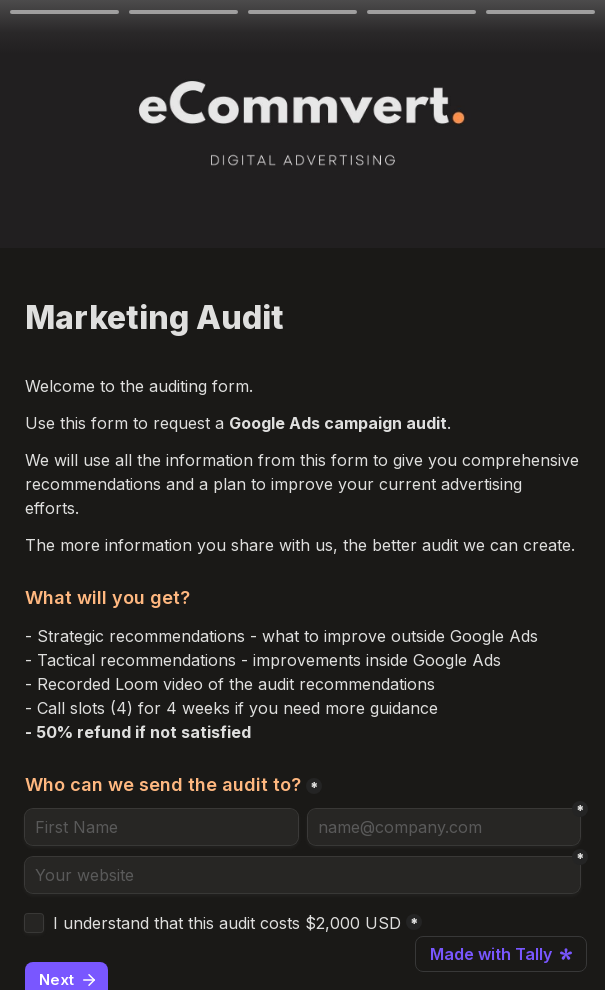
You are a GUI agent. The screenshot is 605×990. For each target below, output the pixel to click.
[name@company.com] (444, 827)
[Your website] (302, 875)
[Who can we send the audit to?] (161, 827)
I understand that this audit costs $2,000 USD (227, 923)
